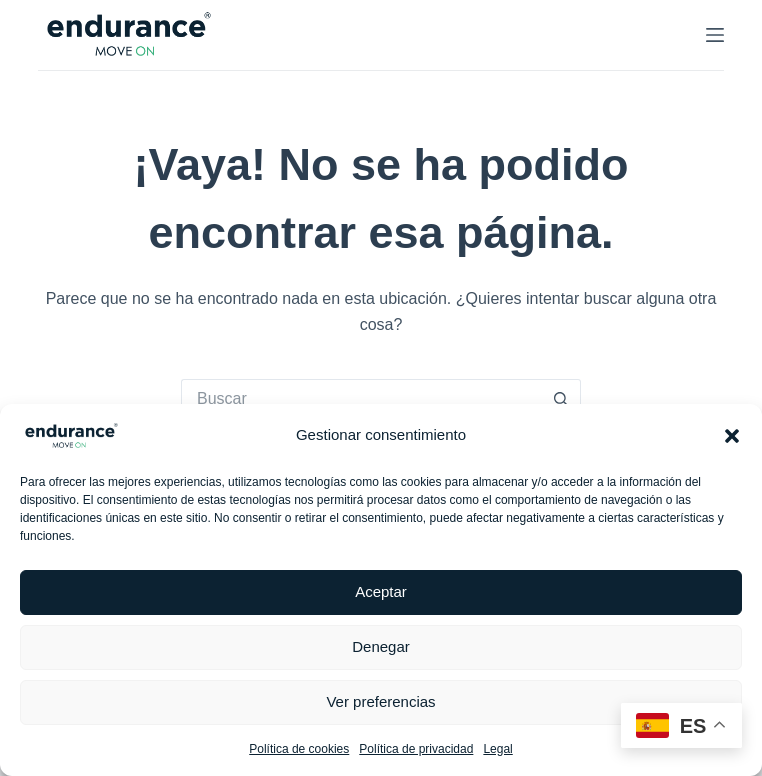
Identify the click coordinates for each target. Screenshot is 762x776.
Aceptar (381, 591)
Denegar (381, 646)
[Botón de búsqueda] (561, 399)
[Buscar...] (361, 399)
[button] (732, 436)
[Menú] (715, 35)
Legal (497, 749)
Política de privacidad (416, 749)
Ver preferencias (380, 701)
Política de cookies (299, 749)
